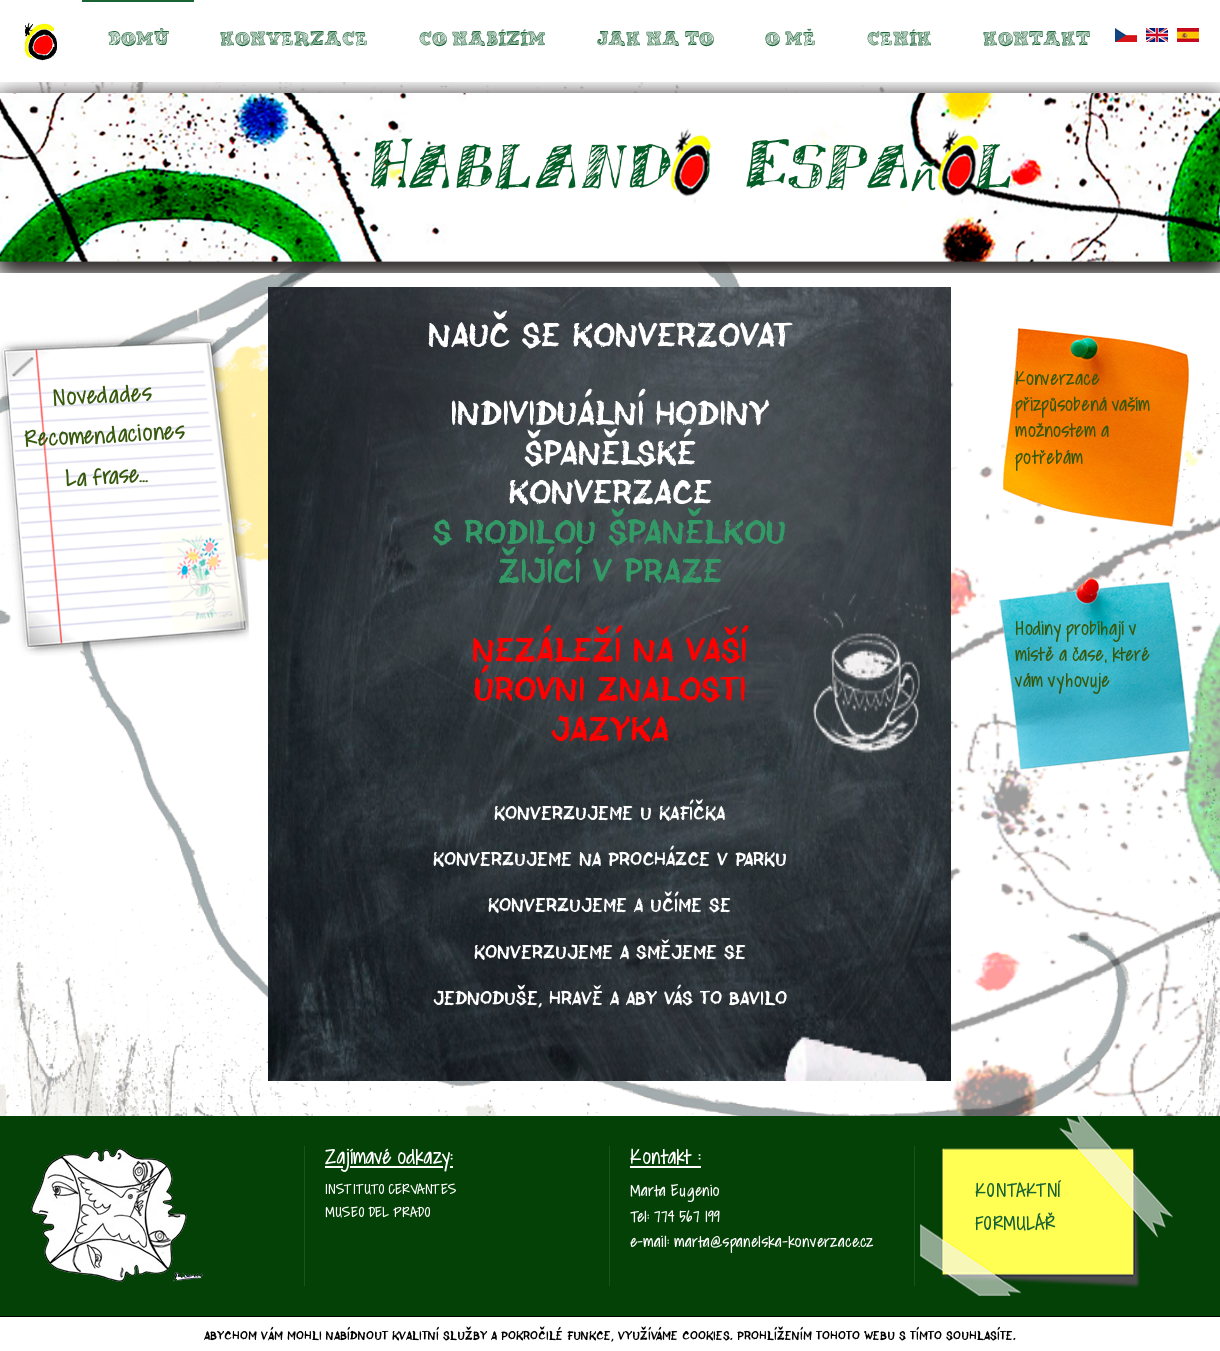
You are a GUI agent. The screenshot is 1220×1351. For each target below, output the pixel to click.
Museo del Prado (377, 1213)
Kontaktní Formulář (1017, 1208)
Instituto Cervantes (391, 1190)
